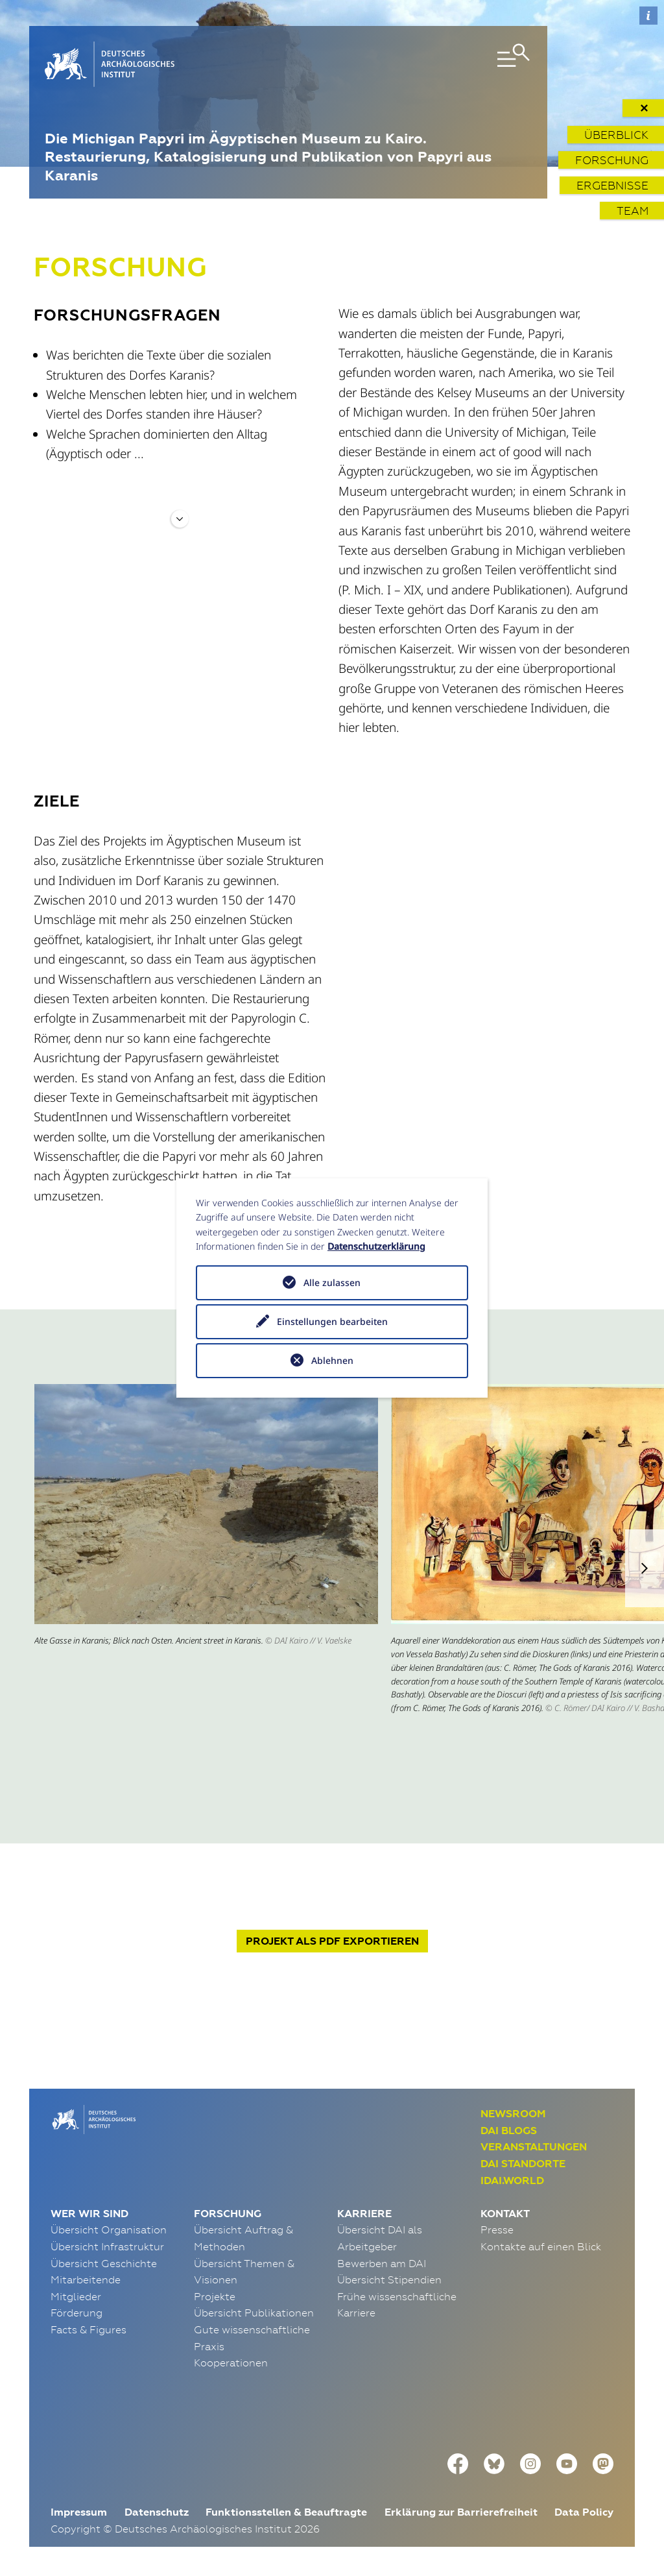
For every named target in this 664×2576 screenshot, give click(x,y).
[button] (644, 1568)
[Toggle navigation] (453, 64)
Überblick (616, 134)
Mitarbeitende (86, 2279)
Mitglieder (76, 2296)
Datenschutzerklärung (376, 1246)
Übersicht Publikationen (254, 2312)
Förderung (76, 2312)
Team (632, 210)
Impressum (79, 2512)
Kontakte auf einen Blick (540, 2246)
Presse (497, 2229)
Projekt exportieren (332, 1941)
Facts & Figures (88, 2329)
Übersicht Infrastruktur (107, 2246)
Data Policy (583, 2512)
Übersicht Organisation (109, 2229)
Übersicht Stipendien (389, 2279)
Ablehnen (332, 1360)
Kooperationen (231, 2362)
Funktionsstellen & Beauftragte (286, 2512)
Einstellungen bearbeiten (332, 1321)
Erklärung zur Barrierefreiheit (461, 2512)
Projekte (214, 2296)
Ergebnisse (612, 185)
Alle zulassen (332, 1282)
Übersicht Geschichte (104, 2263)
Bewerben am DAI (381, 2263)
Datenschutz (156, 2512)
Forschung (611, 160)
